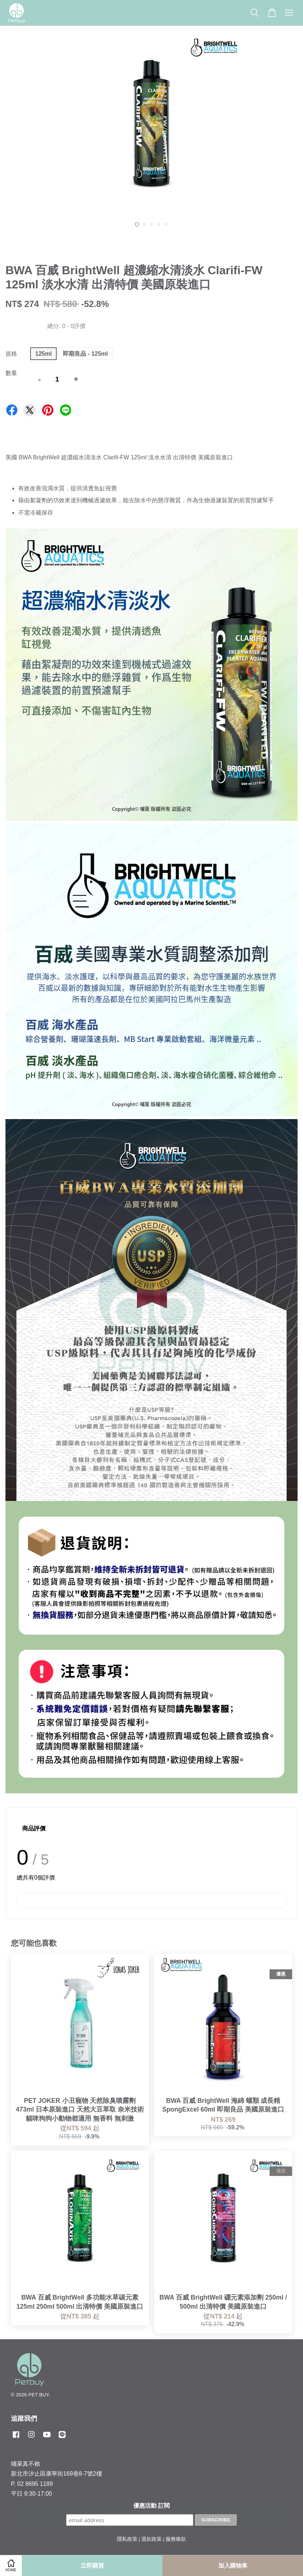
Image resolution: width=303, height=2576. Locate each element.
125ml (43, 354)
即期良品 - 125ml (85, 354)
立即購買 (92, 2566)
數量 (11, 373)
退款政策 (151, 2539)
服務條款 (176, 2539)
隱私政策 (127, 2539)
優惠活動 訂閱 (151, 2506)
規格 (11, 354)
